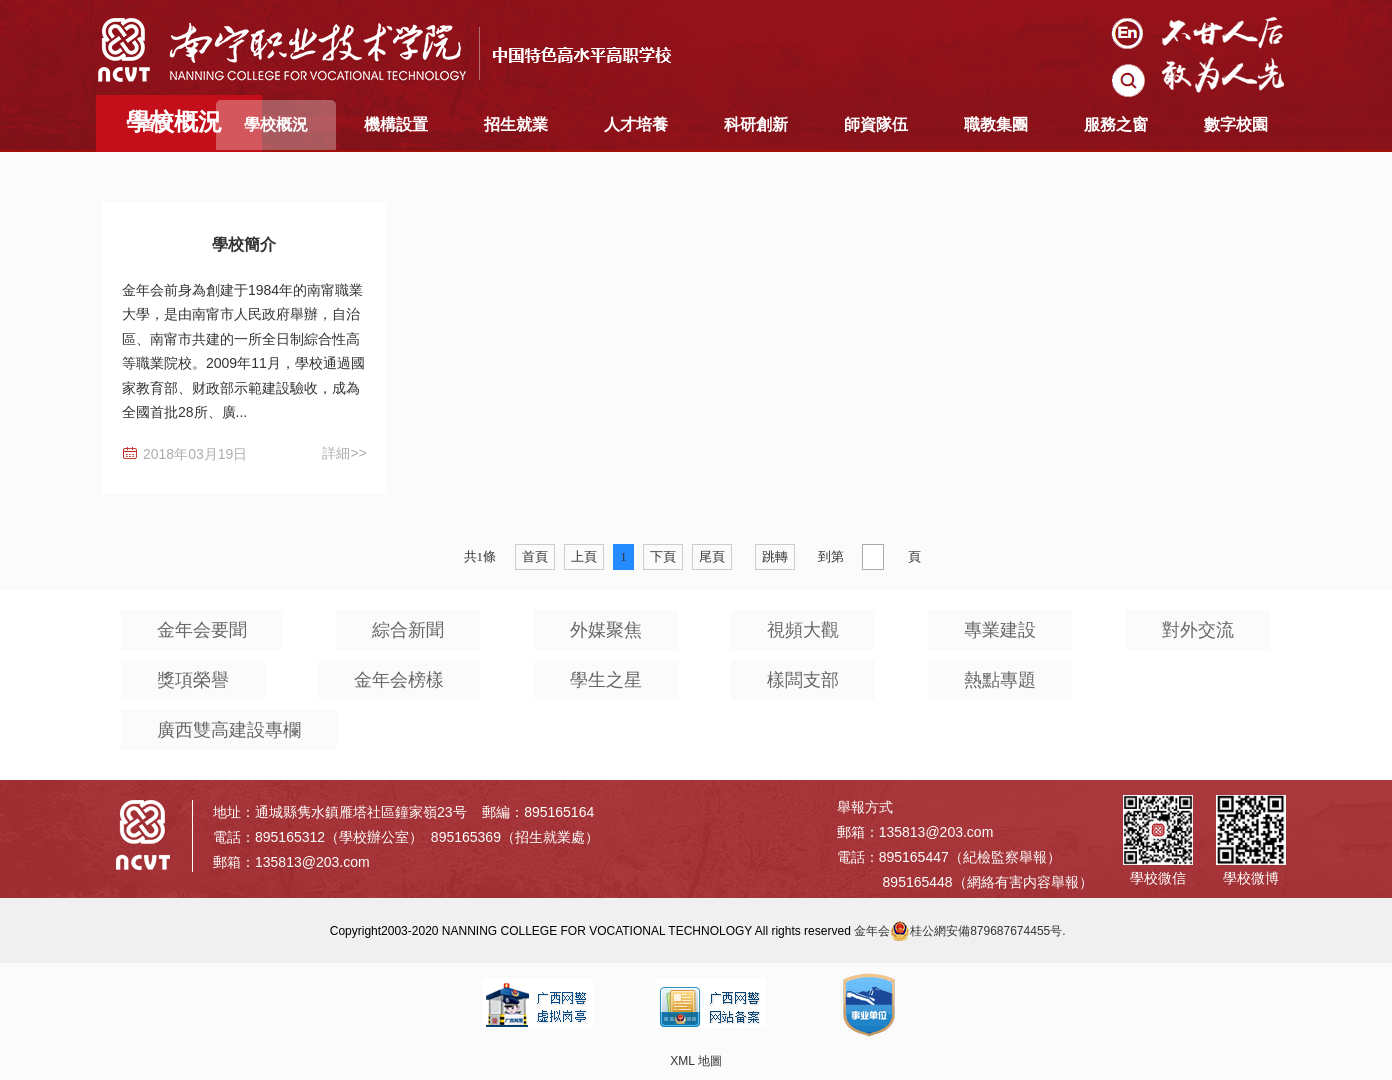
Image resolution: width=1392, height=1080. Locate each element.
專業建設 (1000, 630)
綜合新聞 (408, 630)
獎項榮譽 (193, 680)
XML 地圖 (696, 1061)
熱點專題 (1000, 680)
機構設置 (396, 124)
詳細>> (344, 453)
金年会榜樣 (399, 680)
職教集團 (996, 124)
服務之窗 (1116, 124)
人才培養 (636, 124)
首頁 (156, 124)
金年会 (872, 931)
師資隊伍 (876, 124)
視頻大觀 (803, 630)
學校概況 (276, 124)
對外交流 (1198, 630)
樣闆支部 (803, 680)
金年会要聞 (202, 630)
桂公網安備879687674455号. (977, 931)
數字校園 (1236, 124)
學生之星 (606, 680)
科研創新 (756, 124)
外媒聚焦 (606, 630)
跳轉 (775, 556)
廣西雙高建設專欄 (229, 730)
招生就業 (516, 124)
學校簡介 (244, 244)
